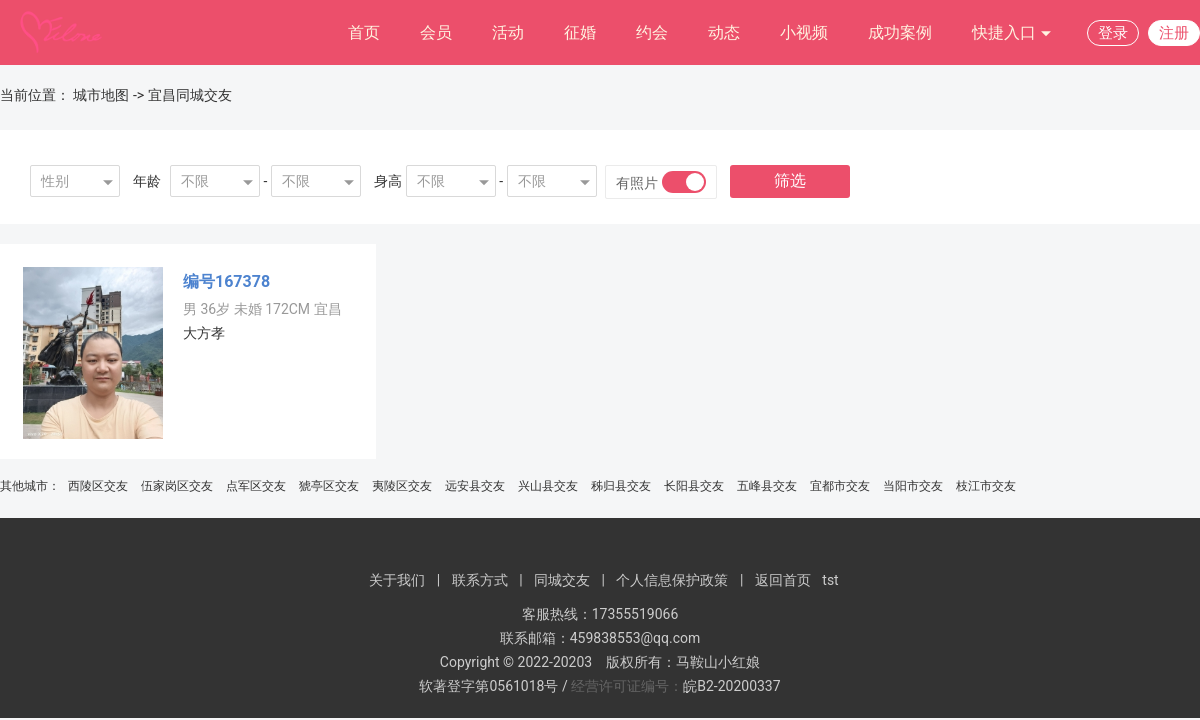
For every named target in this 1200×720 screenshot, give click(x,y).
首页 (364, 32)
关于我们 (397, 580)
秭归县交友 (621, 486)
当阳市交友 (913, 486)
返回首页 (783, 580)
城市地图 (101, 95)
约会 (652, 32)
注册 (1174, 33)
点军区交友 (256, 486)
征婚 (580, 32)
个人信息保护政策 (672, 580)
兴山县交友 (548, 486)
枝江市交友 (986, 486)
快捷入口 (1012, 33)
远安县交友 (475, 486)
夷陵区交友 (402, 486)
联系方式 (480, 580)
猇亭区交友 (329, 486)
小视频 (804, 32)
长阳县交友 (694, 486)
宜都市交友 (840, 486)
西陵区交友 (98, 486)
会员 (436, 32)
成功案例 (900, 32)
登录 (1113, 33)
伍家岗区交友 (177, 486)
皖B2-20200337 (731, 686)
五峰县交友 (767, 486)
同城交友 (562, 580)
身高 (388, 181)
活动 (508, 32)
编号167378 (226, 281)
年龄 (147, 181)
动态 (724, 32)
